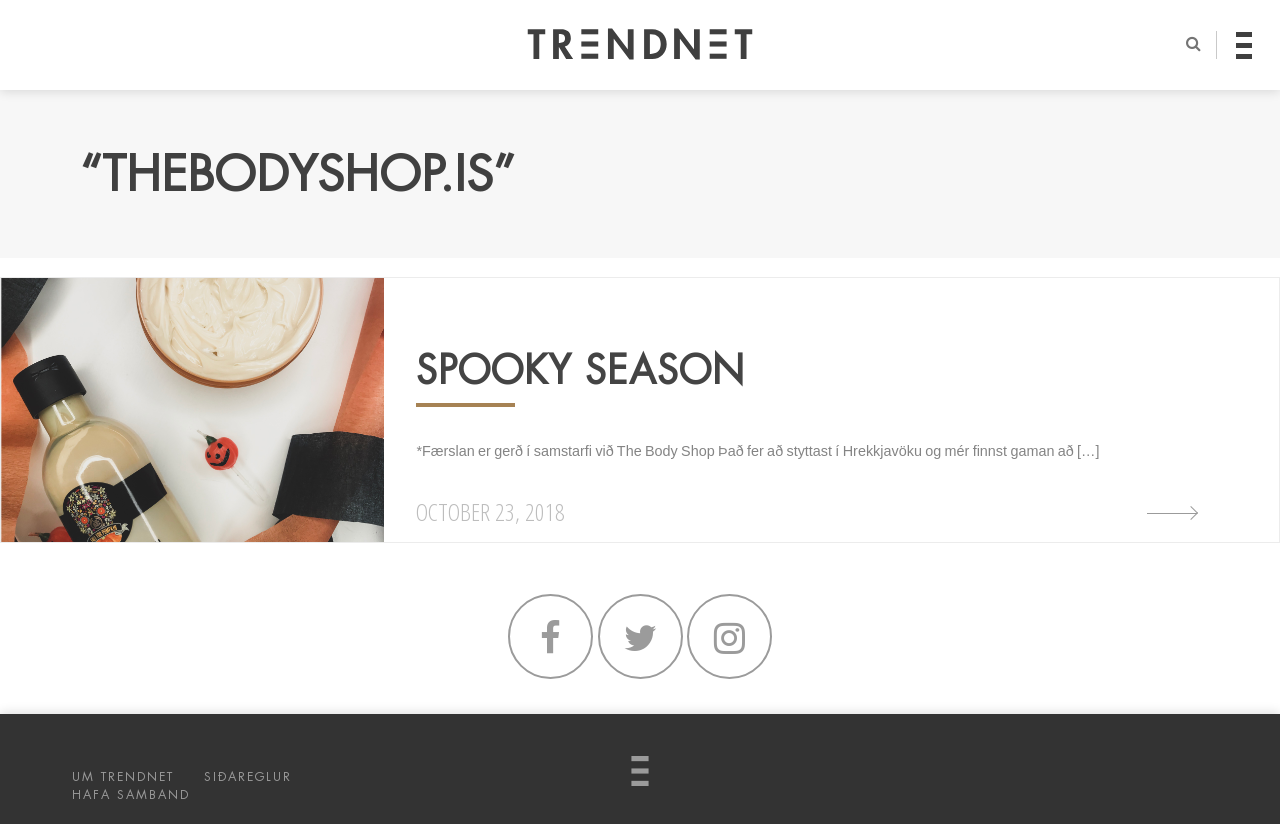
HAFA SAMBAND (131, 795)
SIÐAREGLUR (248, 777)
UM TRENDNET (123, 777)
